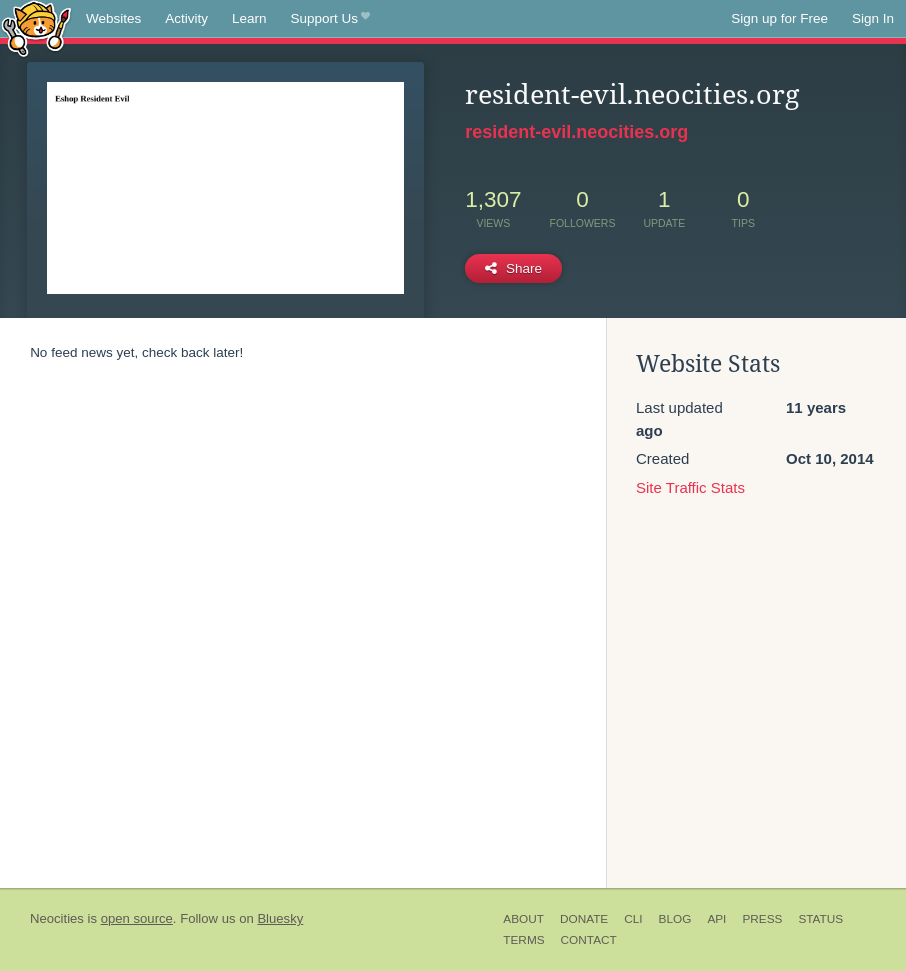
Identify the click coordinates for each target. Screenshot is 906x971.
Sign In (873, 18)
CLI (633, 919)
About (523, 919)
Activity (186, 18)
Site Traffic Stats (690, 487)
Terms (523, 940)
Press (762, 919)
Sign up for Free (779, 18)
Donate (584, 919)
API (716, 919)
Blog (675, 919)
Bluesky (280, 918)
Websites (113, 18)
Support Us (330, 19)
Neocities (57, 918)
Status (820, 919)
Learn (249, 18)
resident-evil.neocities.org (576, 132)
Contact (589, 940)
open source (137, 918)
